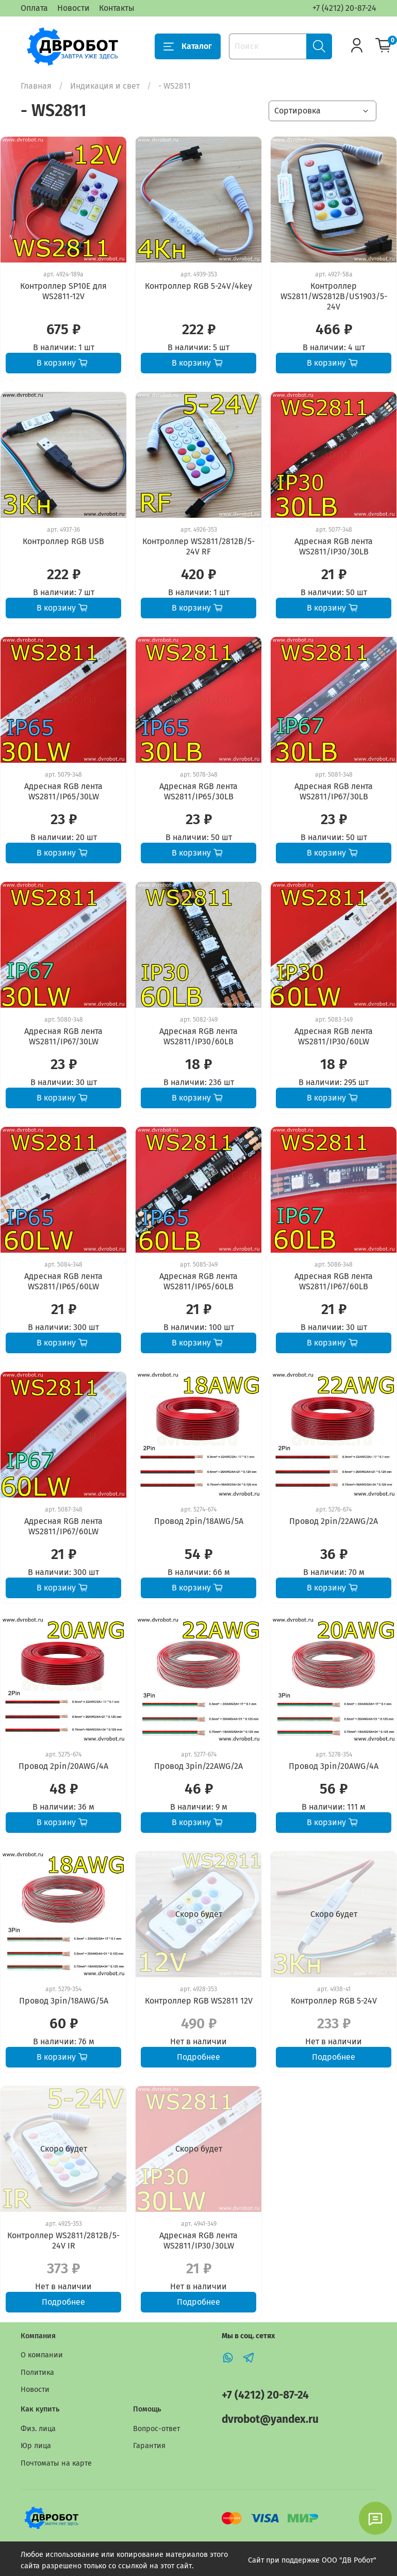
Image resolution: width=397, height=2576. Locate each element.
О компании (42, 2355)
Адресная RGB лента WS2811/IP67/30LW (63, 1036)
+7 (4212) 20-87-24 (344, 8)
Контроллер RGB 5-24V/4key (198, 286)
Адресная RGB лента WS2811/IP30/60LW (333, 1036)
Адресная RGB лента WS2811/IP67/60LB (333, 1281)
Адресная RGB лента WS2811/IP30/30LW (198, 2240)
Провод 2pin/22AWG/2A (333, 1521)
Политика (37, 2372)
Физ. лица (38, 2428)
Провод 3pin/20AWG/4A (333, 1766)
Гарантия (149, 2445)
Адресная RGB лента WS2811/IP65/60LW (63, 1281)
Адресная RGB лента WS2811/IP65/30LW (63, 791)
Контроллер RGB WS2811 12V (199, 2001)
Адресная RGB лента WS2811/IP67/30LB (333, 791)
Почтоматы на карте (56, 2463)
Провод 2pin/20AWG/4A (63, 1766)
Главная (36, 86)
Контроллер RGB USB (63, 541)
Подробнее (198, 2057)
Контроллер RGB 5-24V (334, 2001)
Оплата (34, 8)
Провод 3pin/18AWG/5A (63, 2001)
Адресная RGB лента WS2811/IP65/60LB (198, 1281)
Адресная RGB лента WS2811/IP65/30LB (198, 791)
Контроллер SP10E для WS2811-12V (63, 291)
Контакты (117, 8)
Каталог (187, 46)
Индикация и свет (105, 86)
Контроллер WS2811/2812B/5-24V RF (198, 546)
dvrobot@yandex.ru (270, 2419)
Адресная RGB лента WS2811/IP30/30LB (333, 546)
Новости (73, 8)
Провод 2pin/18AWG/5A (198, 1521)
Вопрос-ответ (156, 2428)
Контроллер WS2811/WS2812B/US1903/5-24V (333, 296)
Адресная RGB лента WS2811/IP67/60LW (63, 1526)
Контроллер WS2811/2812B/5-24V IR (63, 2240)
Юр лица (36, 2445)
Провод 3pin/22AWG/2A (198, 1766)
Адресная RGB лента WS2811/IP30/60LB (198, 1036)
